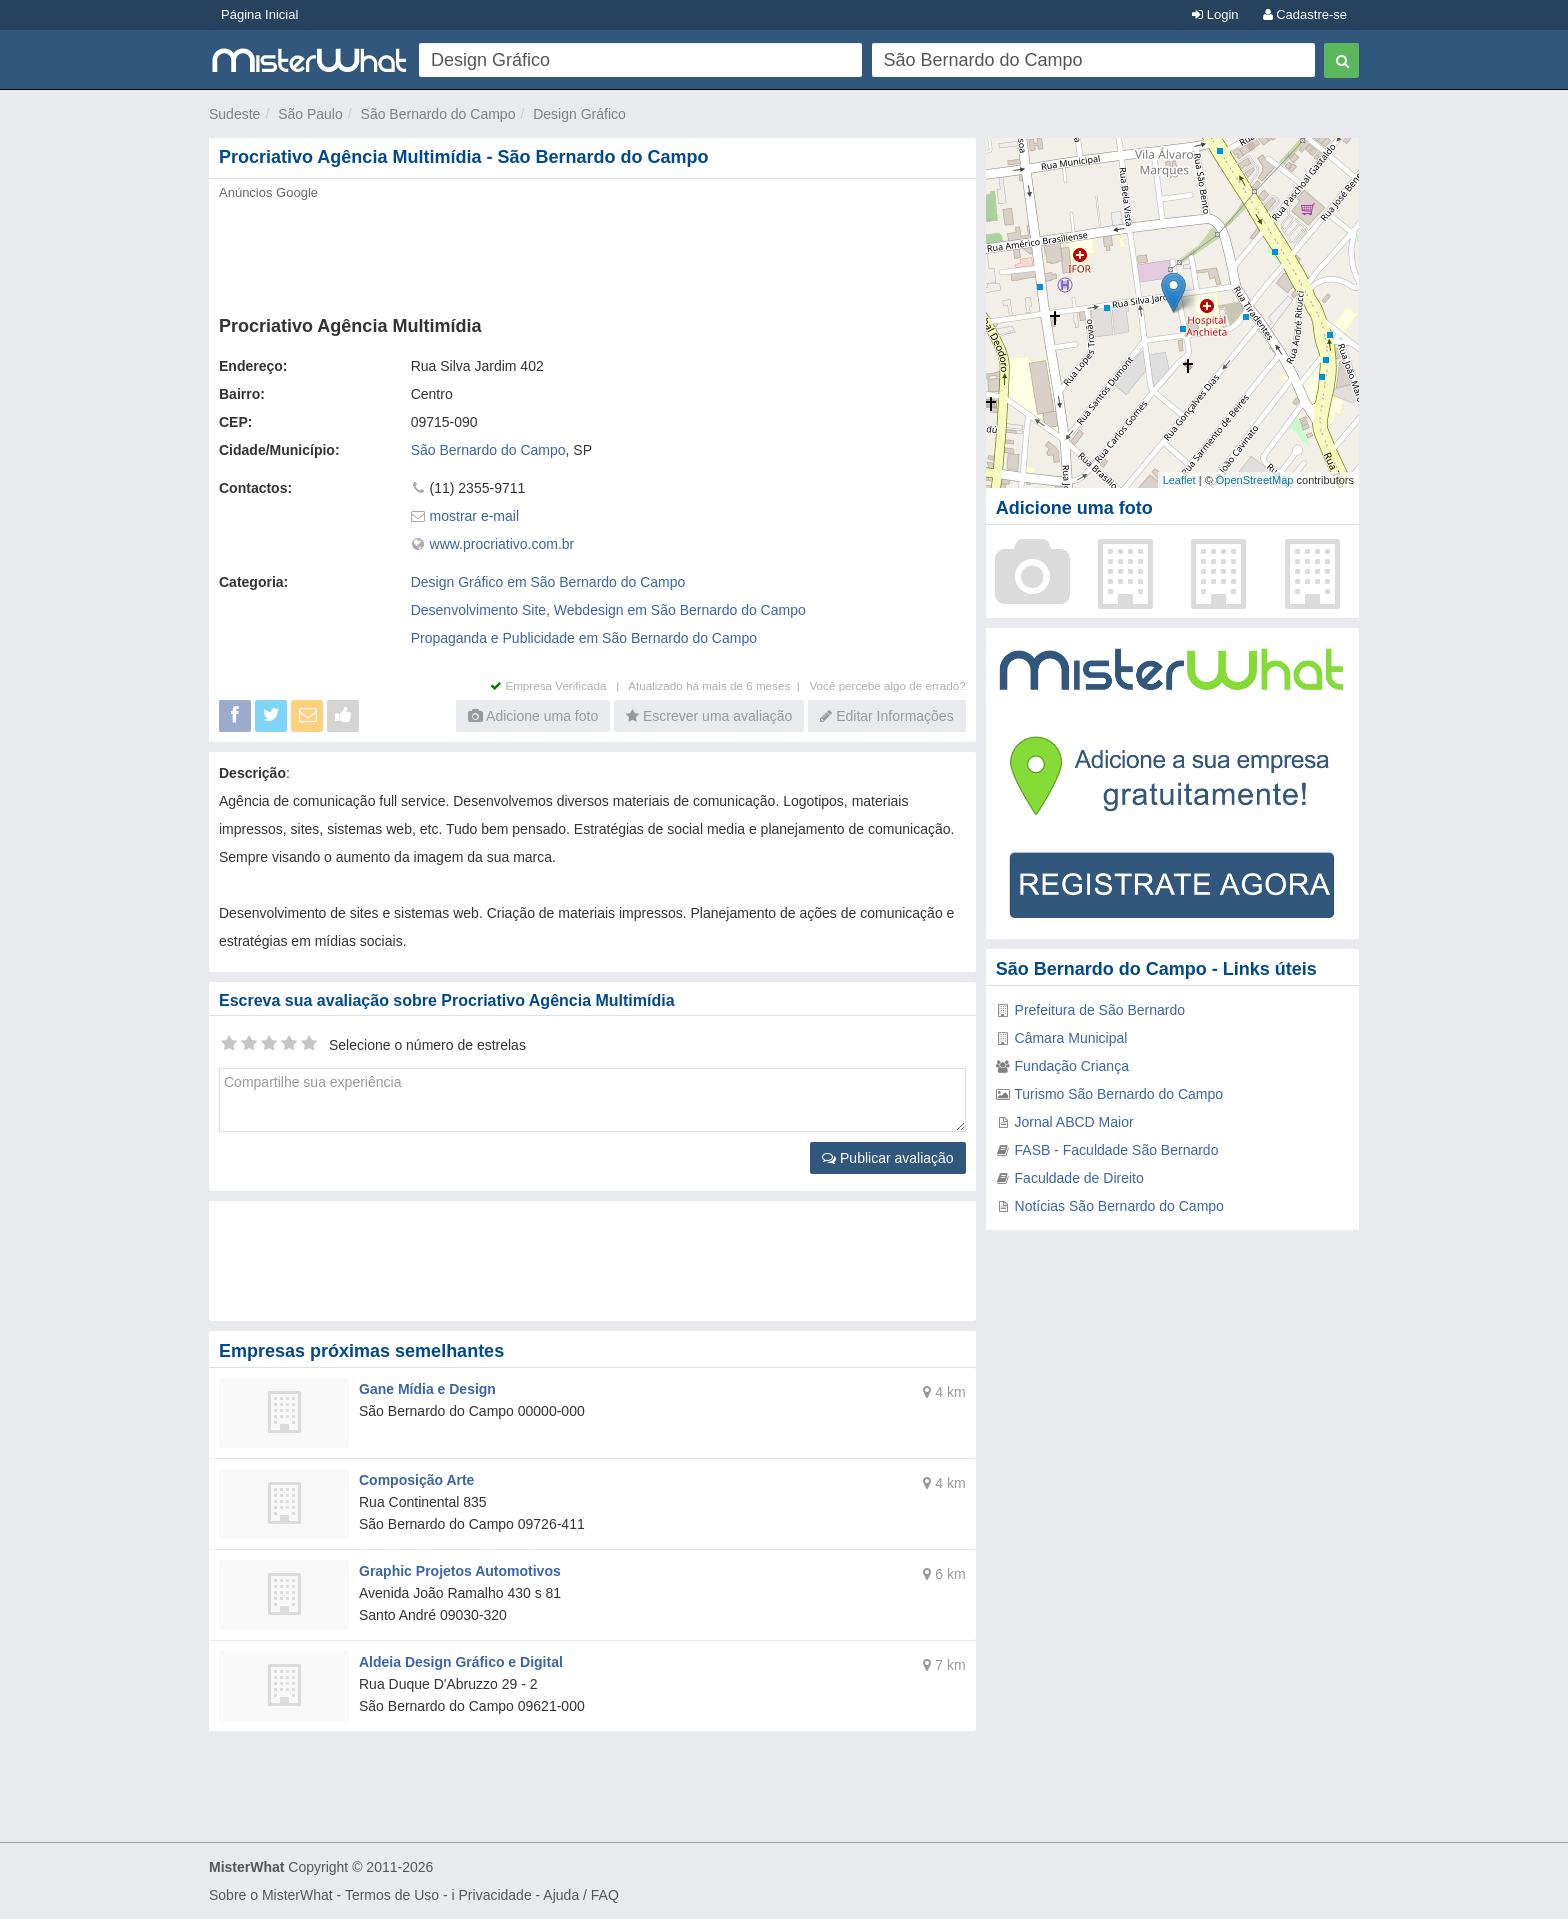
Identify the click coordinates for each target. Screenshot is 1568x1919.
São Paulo (310, 114)
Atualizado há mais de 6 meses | (718, 685)
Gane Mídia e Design (427, 1389)
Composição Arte (416, 1480)
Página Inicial (259, 14)
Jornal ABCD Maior (1074, 1122)
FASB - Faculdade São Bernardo (1117, 1150)
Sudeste (234, 114)
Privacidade (495, 1895)
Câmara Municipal (1071, 1038)
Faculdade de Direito (1079, 1178)
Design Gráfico (579, 114)
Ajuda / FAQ (580, 1895)
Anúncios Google (268, 192)
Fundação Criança (1072, 1066)
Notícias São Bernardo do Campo (1119, 1206)
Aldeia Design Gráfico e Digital (461, 1662)
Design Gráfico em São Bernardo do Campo (548, 582)
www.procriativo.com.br (502, 544)
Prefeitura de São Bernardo (1100, 1010)
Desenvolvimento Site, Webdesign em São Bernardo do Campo (608, 610)
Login (1215, 14)
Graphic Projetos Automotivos (460, 1571)
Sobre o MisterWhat (271, 1895)
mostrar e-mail (474, 516)
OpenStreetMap (1255, 480)
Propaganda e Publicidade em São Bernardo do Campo (584, 638)
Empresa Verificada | (559, 685)
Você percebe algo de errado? (887, 685)
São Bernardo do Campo (438, 114)
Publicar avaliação (888, 1158)
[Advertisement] (591, 252)
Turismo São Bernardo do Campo (1118, 1094)
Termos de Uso (392, 1895)
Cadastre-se (1305, 14)
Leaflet (1179, 480)
